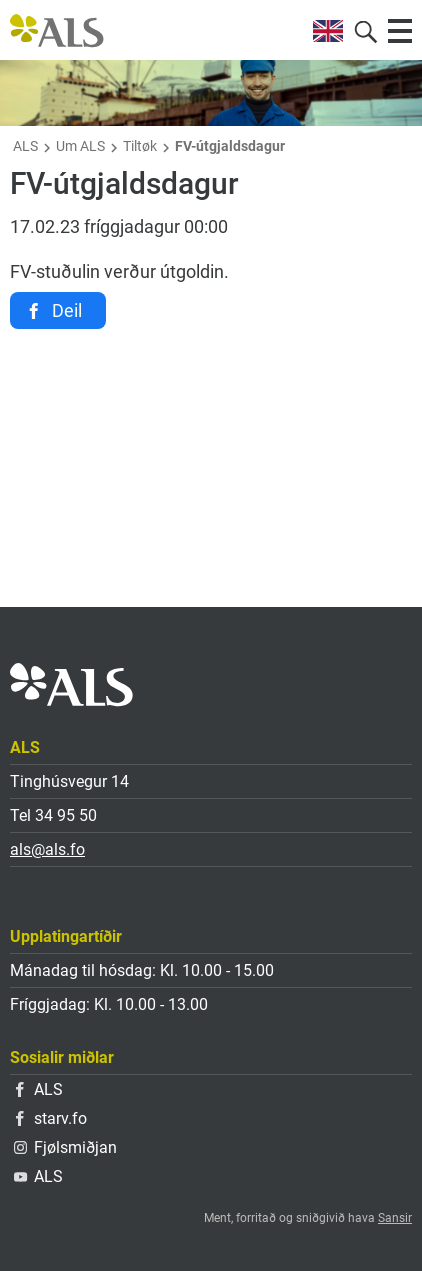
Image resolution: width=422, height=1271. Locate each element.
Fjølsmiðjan (65, 1147)
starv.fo (51, 1118)
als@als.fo (47, 849)
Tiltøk (140, 146)
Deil (67, 310)
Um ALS (80, 146)
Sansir (395, 1218)
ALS (25, 146)
